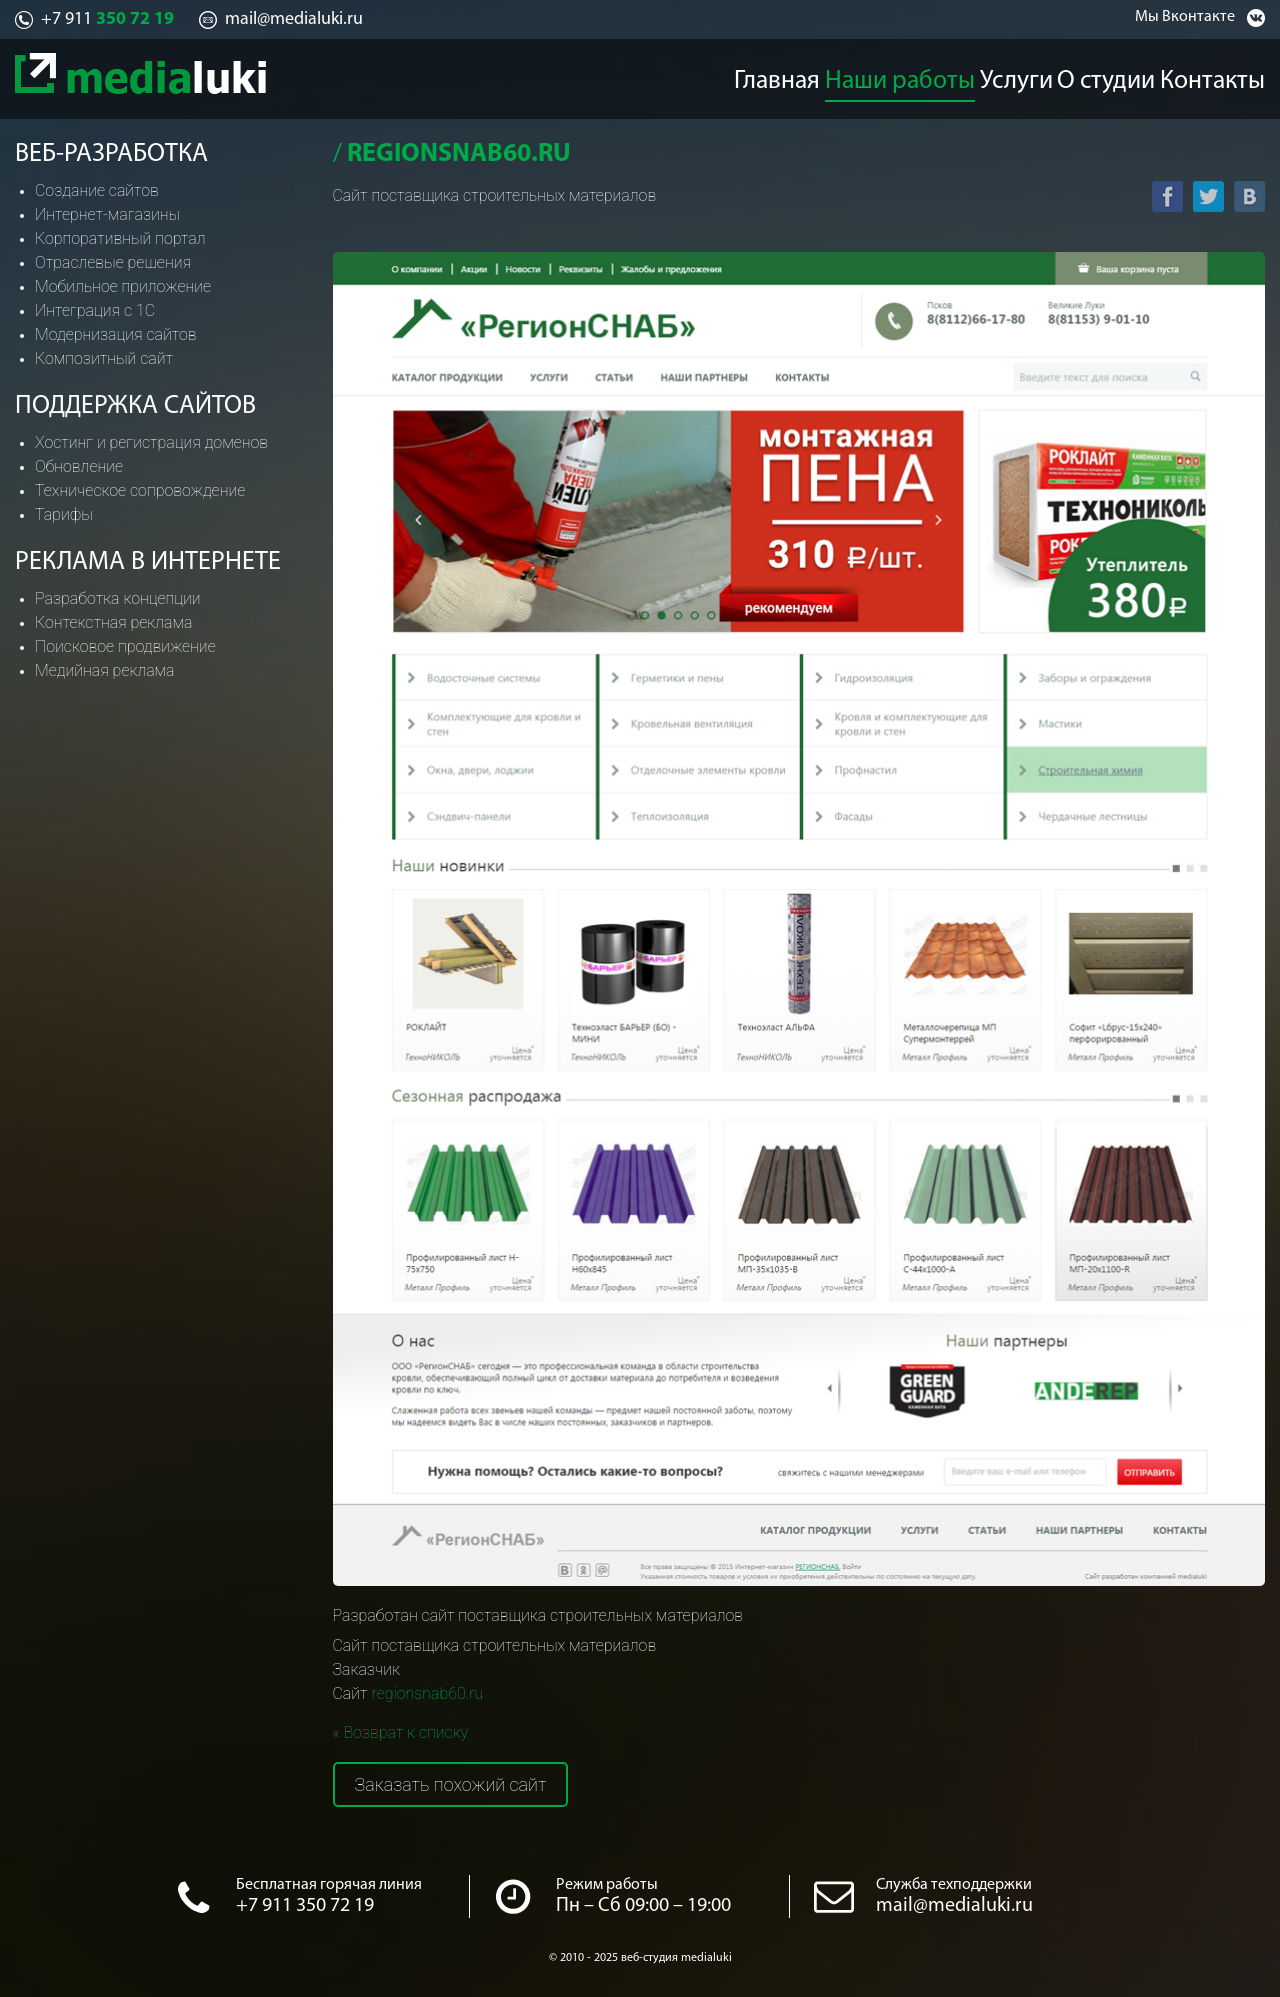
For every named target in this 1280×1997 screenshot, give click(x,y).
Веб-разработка (111, 154)
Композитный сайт (104, 358)
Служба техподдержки (954, 1885)
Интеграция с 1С (95, 310)
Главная (774, 76)
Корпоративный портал (120, 238)
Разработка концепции (118, 598)
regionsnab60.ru (427, 1693)
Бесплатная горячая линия (329, 1885)
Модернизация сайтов (116, 334)
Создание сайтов (97, 190)
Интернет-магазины (107, 214)
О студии (1118, 76)
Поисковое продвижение (125, 646)
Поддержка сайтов (135, 406)
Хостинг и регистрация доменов (151, 442)
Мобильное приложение (123, 286)
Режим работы (607, 1885)
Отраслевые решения (113, 262)
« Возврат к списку (401, 1732)
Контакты (1231, 76)
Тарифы (64, 514)
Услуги (1015, 76)
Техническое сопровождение (140, 490)
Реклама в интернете (148, 562)
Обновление (79, 466)
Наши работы (898, 76)
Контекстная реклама (113, 622)
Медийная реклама (105, 670)
